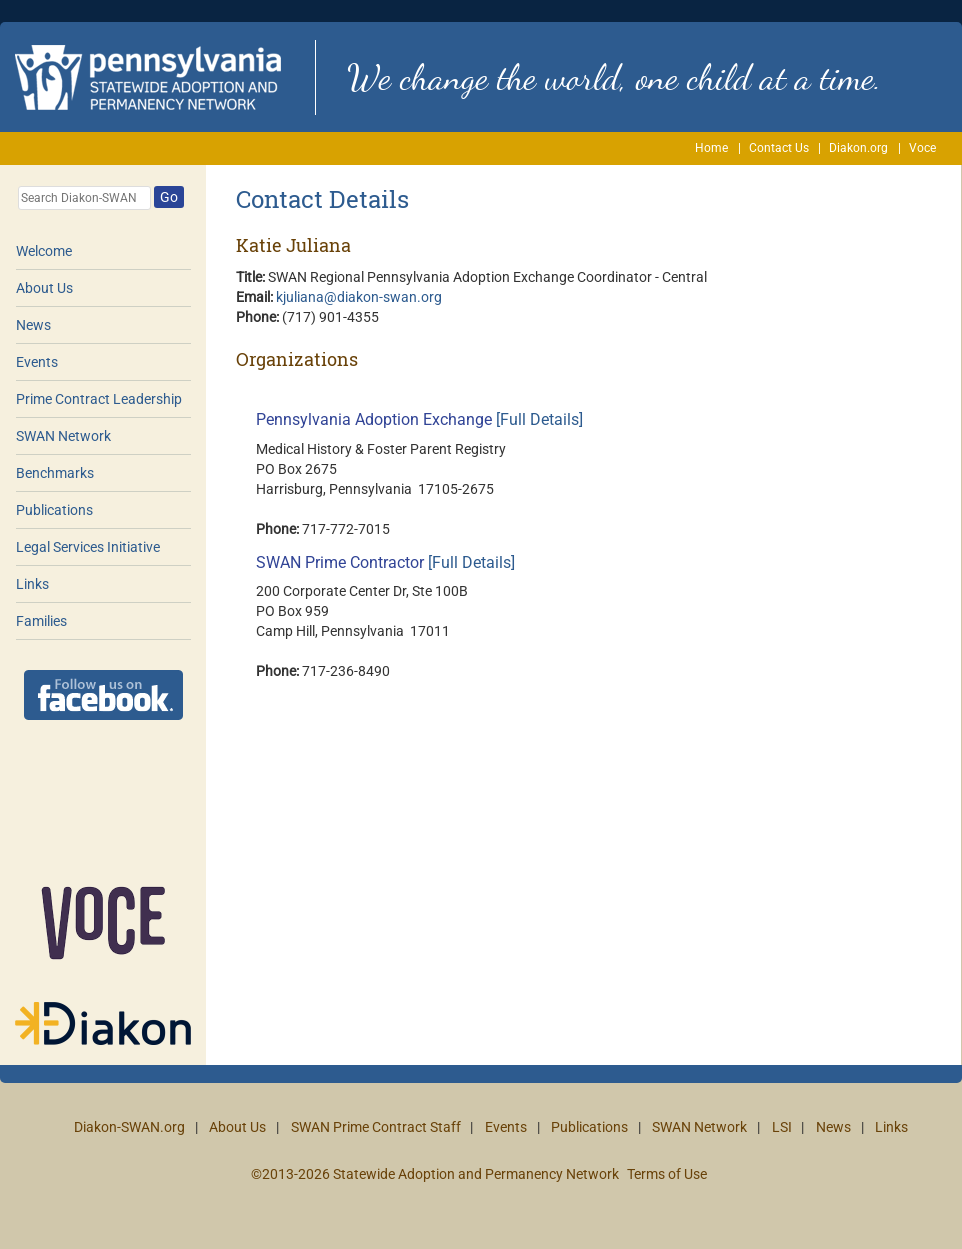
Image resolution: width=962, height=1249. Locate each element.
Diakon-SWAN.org (129, 1127)
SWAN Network (63, 436)
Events (37, 362)
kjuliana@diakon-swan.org (359, 297)
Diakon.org (858, 148)
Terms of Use (667, 1174)
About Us (44, 288)
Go (169, 197)
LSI (782, 1127)
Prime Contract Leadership (99, 399)
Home (711, 148)
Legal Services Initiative (88, 547)
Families (41, 621)
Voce (922, 148)
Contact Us (779, 148)
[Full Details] (539, 419)
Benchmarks (55, 473)
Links (32, 584)
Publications (54, 510)
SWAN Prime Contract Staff (376, 1127)
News (33, 325)
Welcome (44, 251)
